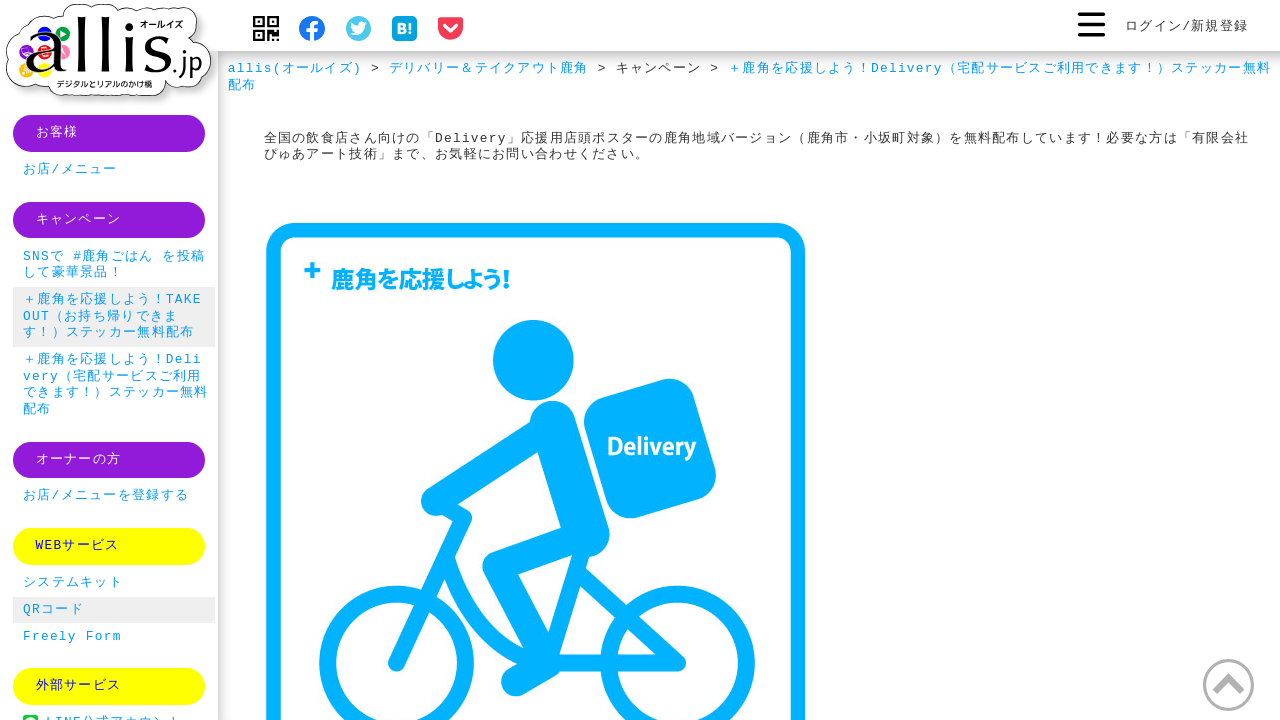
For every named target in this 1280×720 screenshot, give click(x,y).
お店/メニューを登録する (106, 496)
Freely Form (72, 637)
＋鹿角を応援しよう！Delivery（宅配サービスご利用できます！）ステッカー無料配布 (749, 77)
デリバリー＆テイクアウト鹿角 (489, 69)
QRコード (53, 610)
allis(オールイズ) (295, 69)
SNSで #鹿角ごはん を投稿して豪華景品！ (114, 265)
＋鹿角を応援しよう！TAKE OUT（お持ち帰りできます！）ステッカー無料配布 (112, 316)
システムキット (73, 583)
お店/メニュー (70, 170)
